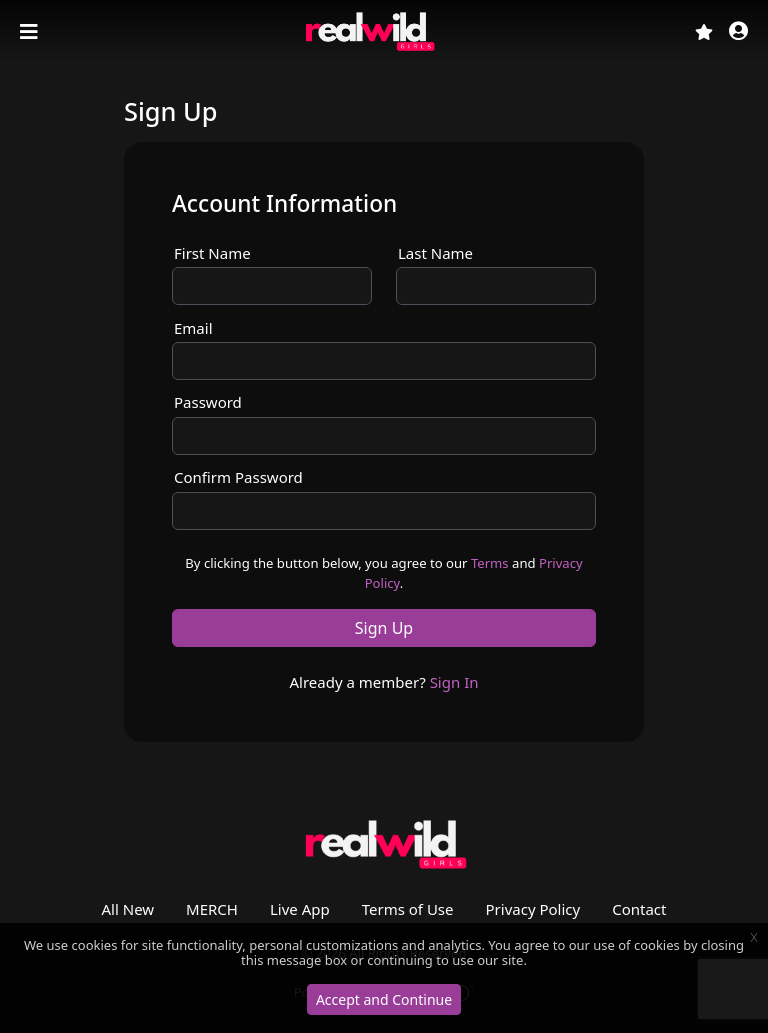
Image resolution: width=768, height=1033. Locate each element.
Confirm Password (238, 477)
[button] (738, 32)
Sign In (454, 682)
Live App (300, 909)
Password (208, 402)
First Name (212, 253)
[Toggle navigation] (31, 32)
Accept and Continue (384, 999)
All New (128, 909)
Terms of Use (408, 909)
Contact (639, 909)
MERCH (212, 909)
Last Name (435, 253)
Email (193, 328)
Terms (490, 563)
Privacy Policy (533, 909)
